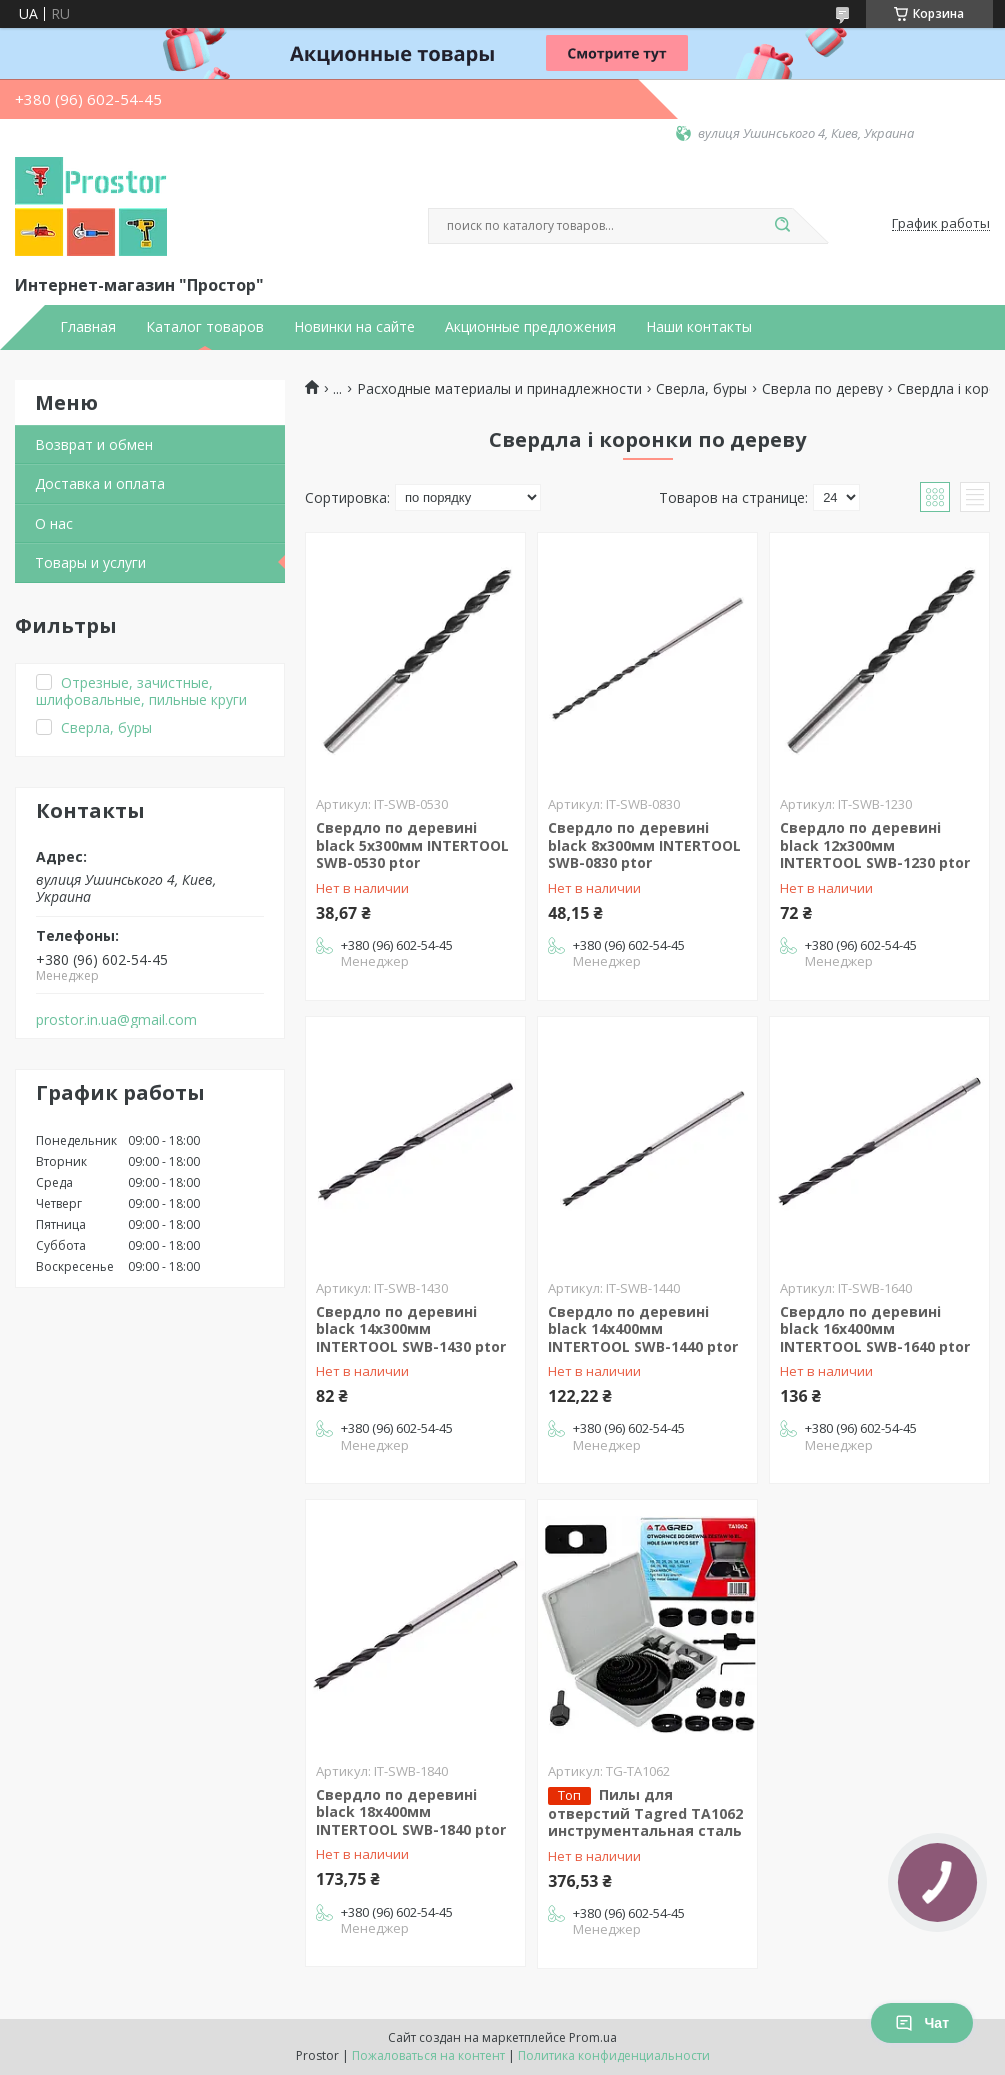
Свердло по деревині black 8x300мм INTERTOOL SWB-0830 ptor (644, 845)
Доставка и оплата (100, 483)
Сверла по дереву (822, 389)
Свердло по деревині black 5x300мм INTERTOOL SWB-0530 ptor (412, 845)
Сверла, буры (701, 389)
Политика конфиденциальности (614, 2055)
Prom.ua (593, 2037)
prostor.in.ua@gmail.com (116, 1020)
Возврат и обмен (94, 444)
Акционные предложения (530, 327)
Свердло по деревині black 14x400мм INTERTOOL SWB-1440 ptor (643, 1329)
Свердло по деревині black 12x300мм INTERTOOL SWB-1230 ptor (875, 845)
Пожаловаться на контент (428, 2055)
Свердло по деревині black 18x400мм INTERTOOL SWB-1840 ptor (411, 1812)
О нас (54, 523)
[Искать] (783, 226)
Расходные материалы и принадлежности (499, 389)
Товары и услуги (90, 562)
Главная (88, 327)
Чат (922, 2023)
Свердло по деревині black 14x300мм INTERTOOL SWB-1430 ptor (411, 1329)
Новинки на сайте (354, 327)
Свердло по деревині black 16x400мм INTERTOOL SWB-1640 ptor (875, 1329)
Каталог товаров (205, 327)
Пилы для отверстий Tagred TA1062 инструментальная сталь (645, 1813)
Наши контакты (699, 327)
